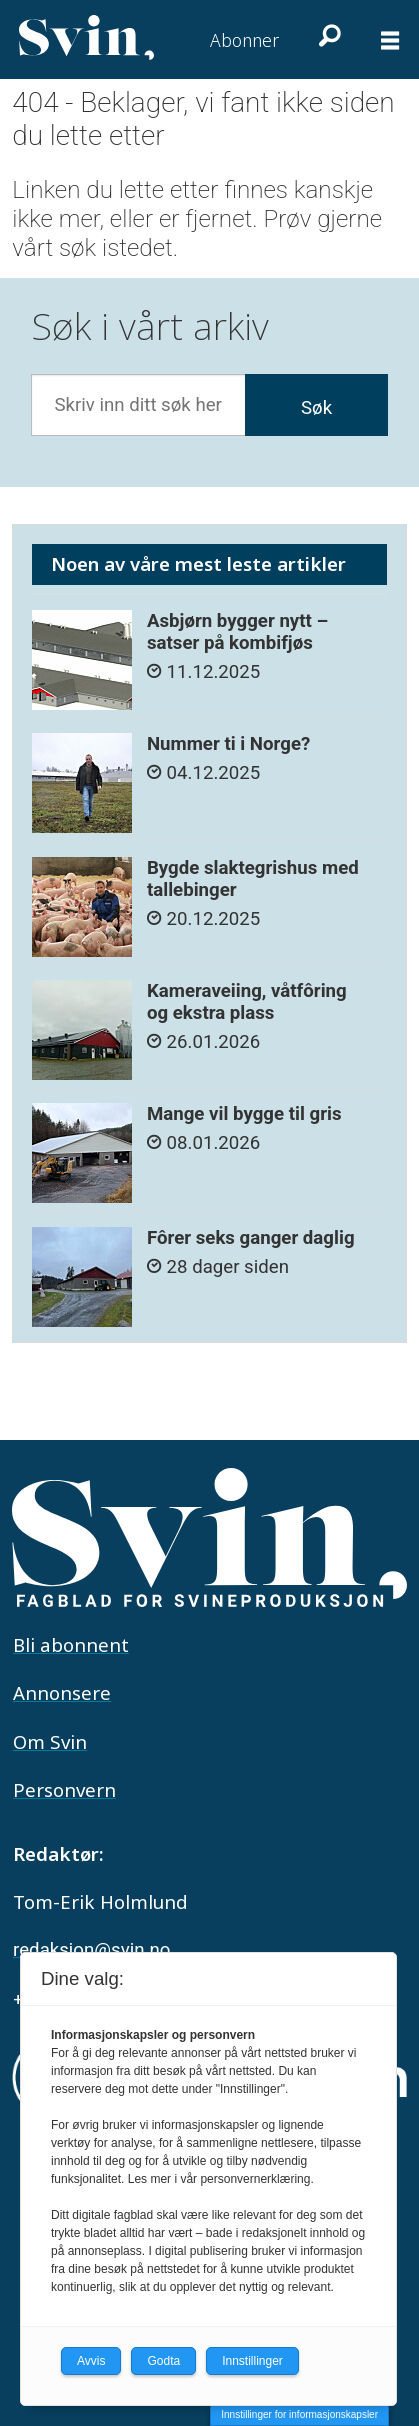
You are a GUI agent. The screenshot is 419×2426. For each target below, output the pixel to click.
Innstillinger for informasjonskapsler (299, 2414)
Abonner (244, 40)
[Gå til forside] (86, 37)
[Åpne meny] (390, 40)
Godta (163, 2361)
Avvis (91, 2361)
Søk (316, 408)
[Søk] (327, 35)
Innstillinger (252, 2361)
